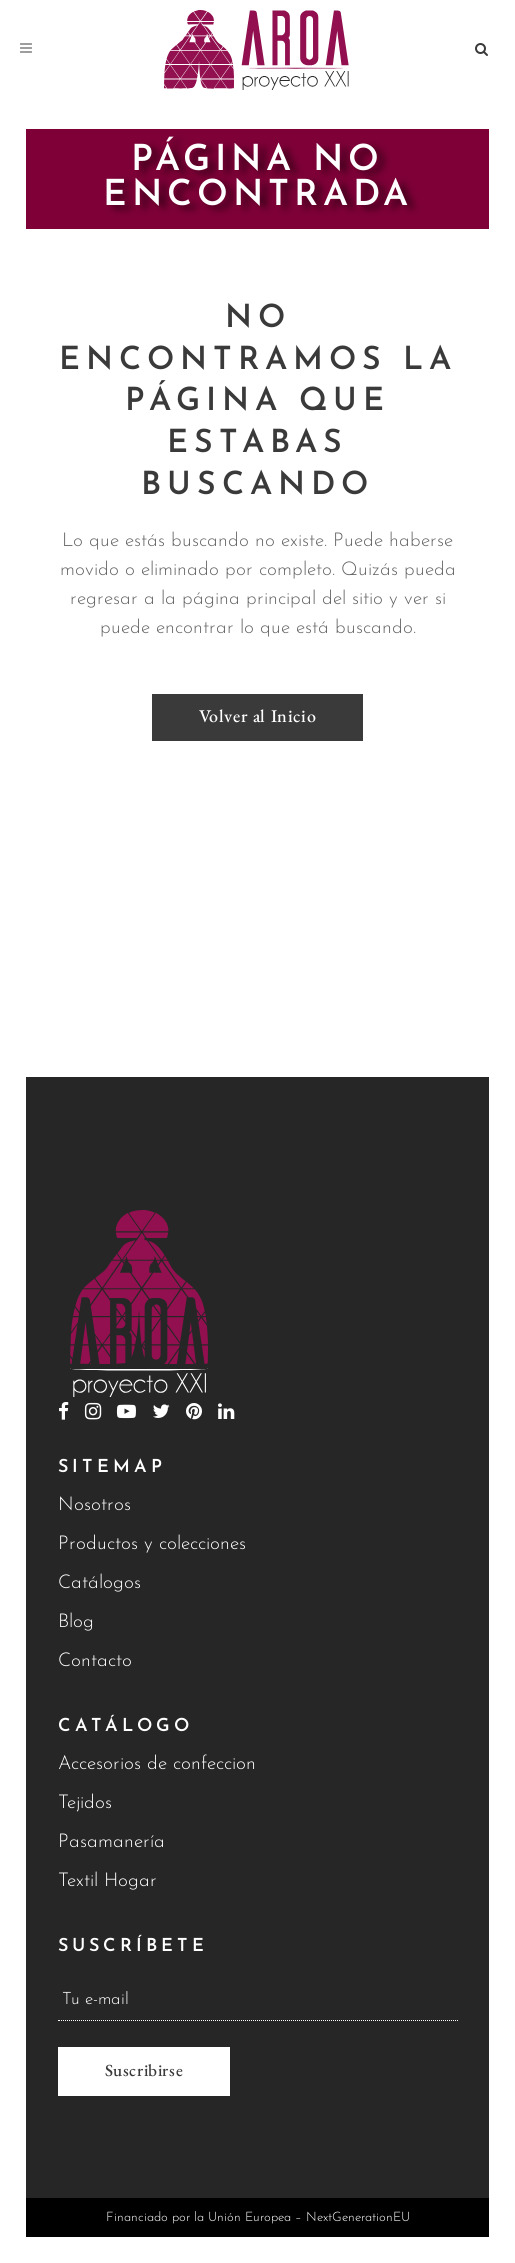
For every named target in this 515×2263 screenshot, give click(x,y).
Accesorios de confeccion (157, 1764)
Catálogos (99, 1583)
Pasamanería (111, 1842)
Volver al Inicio (258, 715)
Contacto (95, 1661)
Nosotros (94, 1505)
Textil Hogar (107, 1881)
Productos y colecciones (152, 1544)
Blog (76, 1622)
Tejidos (85, 1803)
